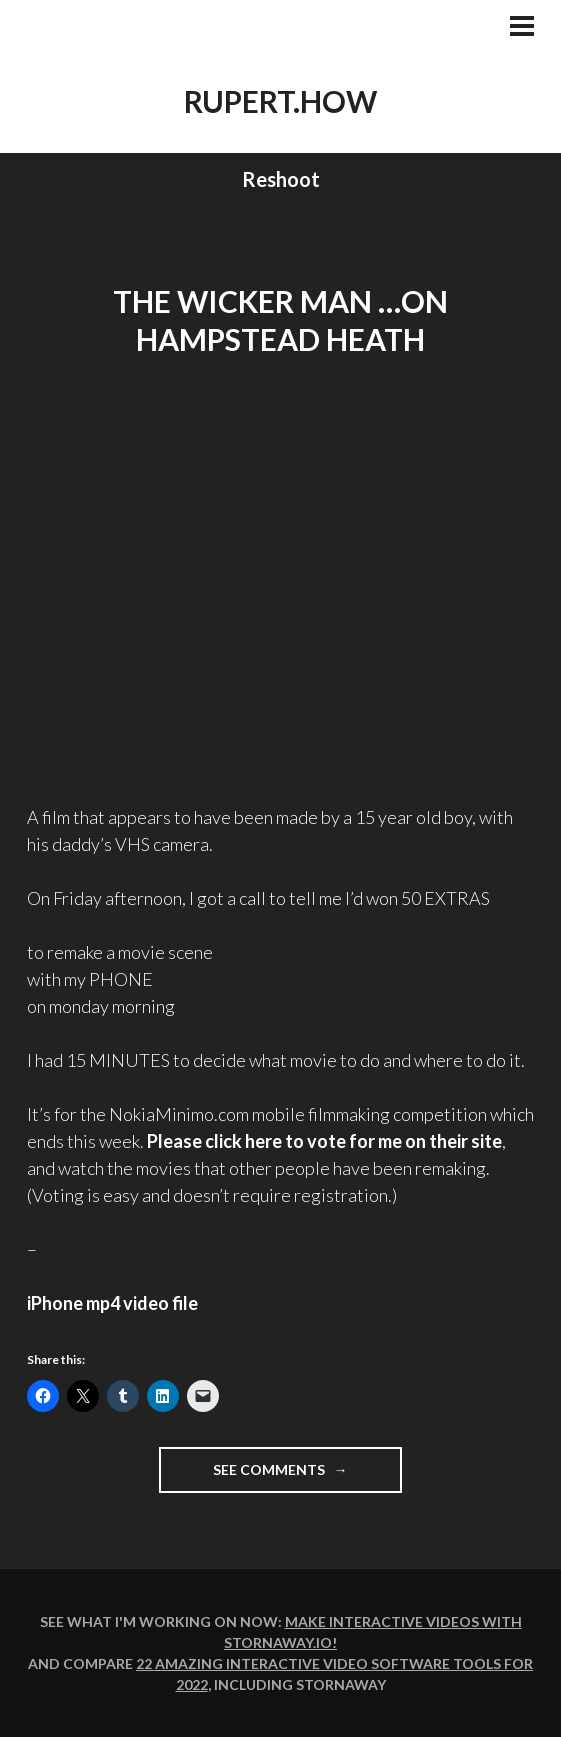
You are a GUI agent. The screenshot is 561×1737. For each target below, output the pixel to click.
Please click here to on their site (324, 1141)
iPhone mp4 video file (112, 1303)
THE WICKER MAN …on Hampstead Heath (280, 320)
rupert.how (280, 101)
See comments (307, 1475)
